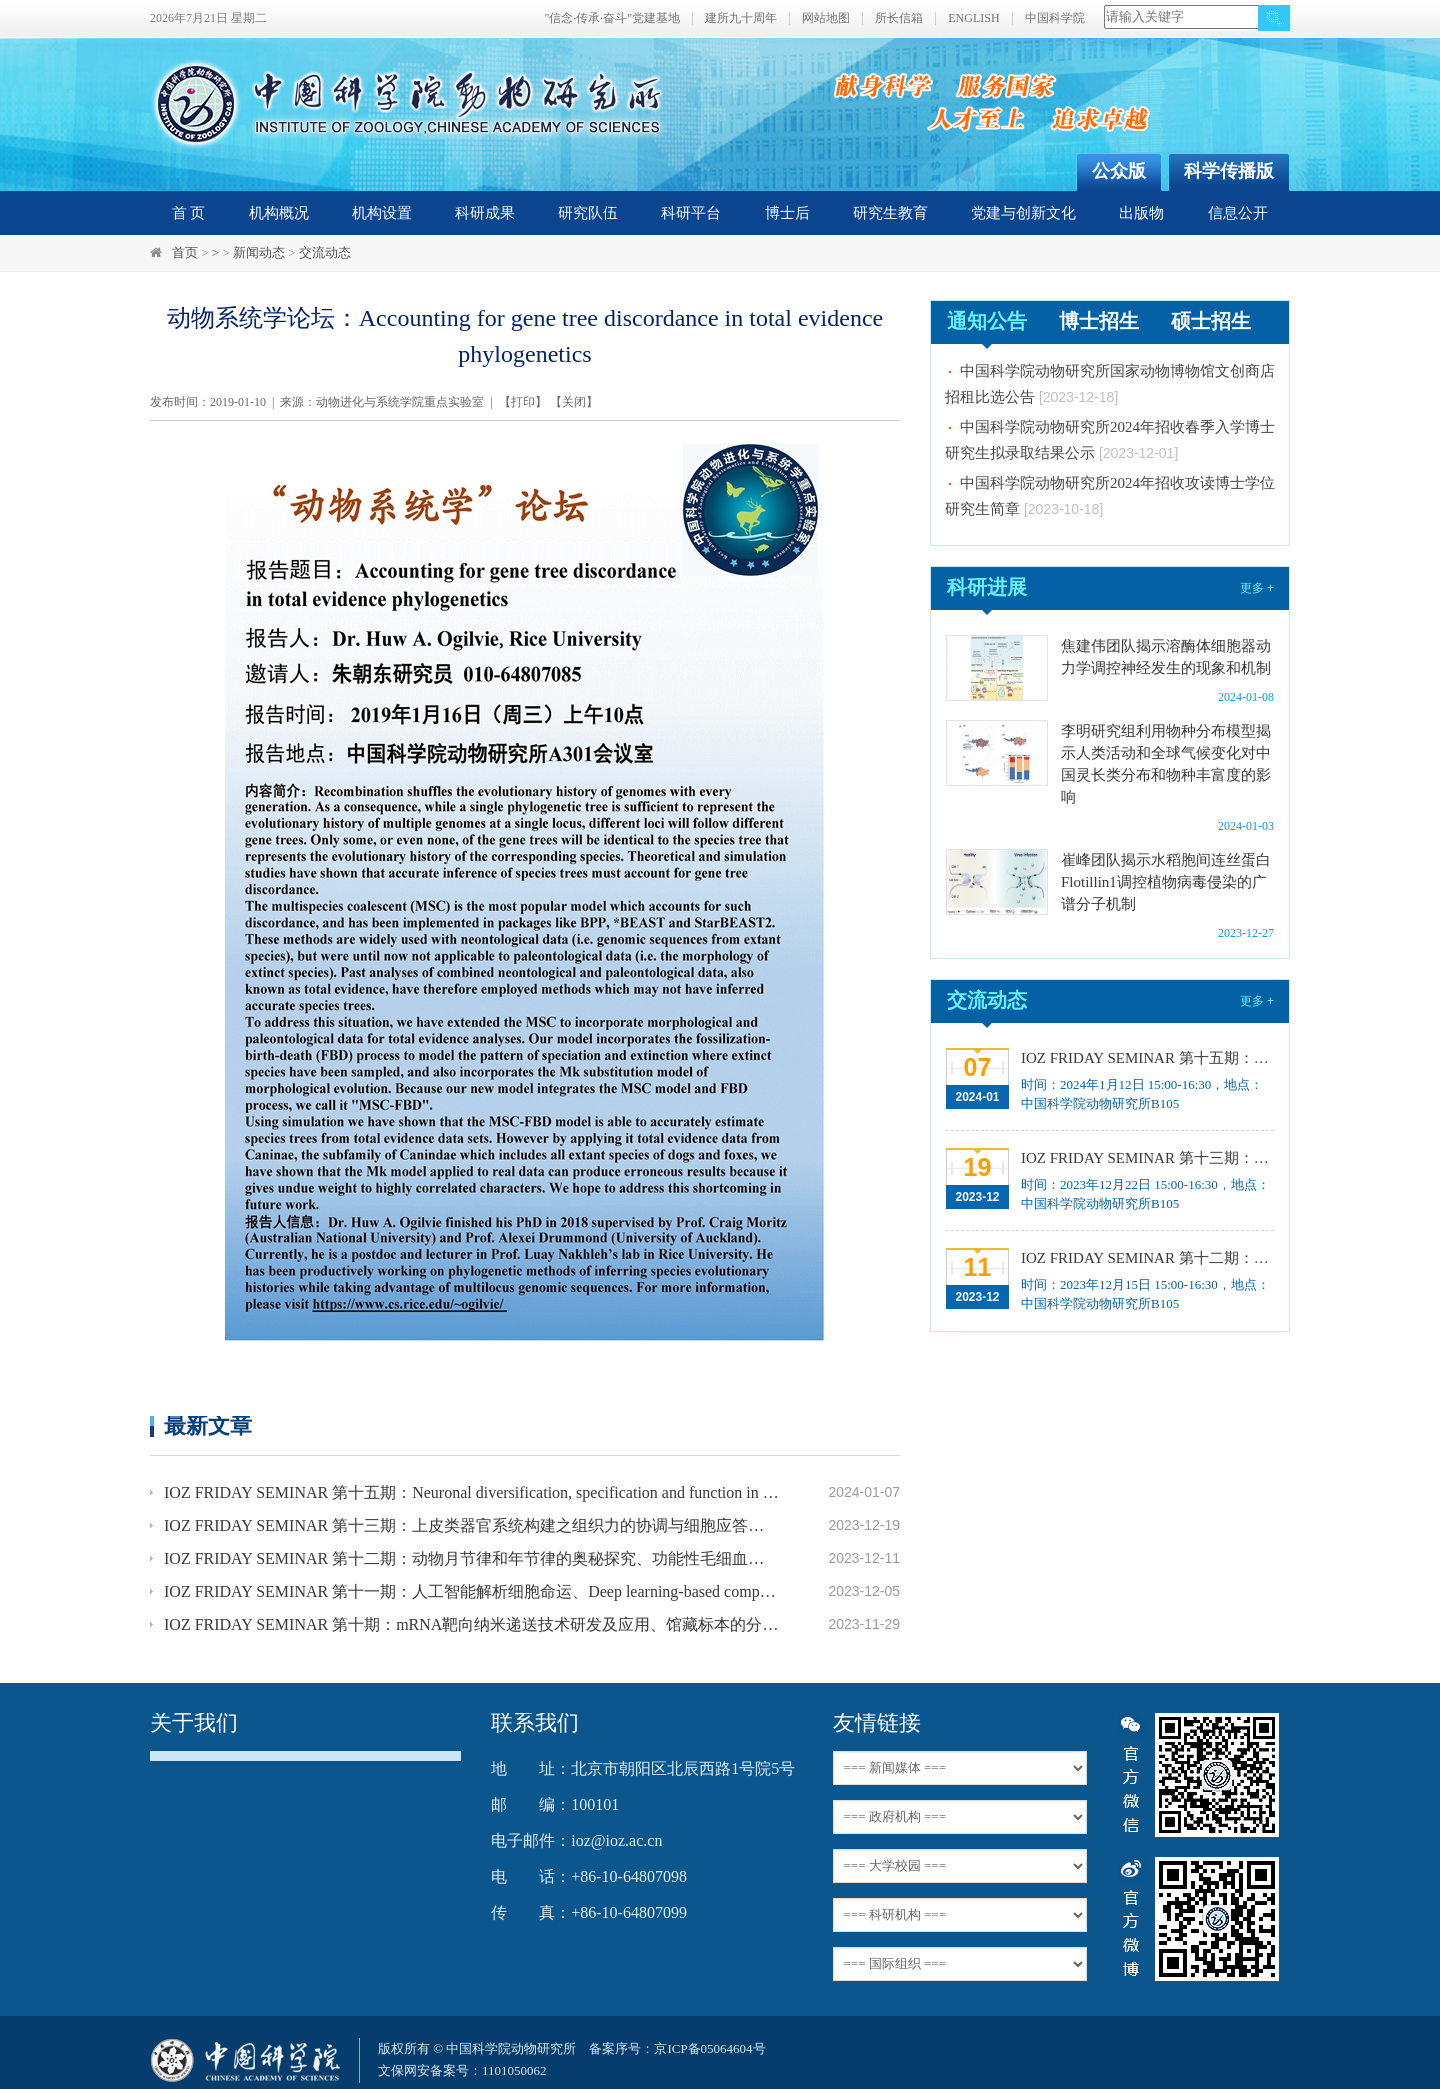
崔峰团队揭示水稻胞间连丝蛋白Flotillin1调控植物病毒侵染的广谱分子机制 (1166, 882)
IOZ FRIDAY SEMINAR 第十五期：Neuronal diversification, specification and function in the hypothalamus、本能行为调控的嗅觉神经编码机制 (472, 1492)
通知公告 (987, 321)
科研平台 (691, 213)
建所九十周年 (741, 18)
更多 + (1257, 588)
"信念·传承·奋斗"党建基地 (612, 18)
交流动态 (325, 252)
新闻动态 (259, 252)
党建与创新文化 (1023, 213)
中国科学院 (1055, 18)
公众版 (1119, 171)
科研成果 (485, 213)
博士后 (787, 213)
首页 (185, 252)
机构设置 (382, 213)
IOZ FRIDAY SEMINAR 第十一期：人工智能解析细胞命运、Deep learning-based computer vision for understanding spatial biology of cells (472, 1591)
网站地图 (826, 18)
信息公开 (1238, 213)
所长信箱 (899, 18)
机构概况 (279, 213)
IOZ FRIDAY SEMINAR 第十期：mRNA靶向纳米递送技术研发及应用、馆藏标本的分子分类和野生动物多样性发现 (472, 1624)
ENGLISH (973, 18)
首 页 (189, 213)
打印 (523, 402)
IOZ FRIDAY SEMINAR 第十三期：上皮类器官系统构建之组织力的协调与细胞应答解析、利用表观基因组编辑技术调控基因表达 (472, 1525)
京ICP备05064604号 (709, 2048)
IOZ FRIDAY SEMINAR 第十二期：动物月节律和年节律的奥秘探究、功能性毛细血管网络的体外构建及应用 (472, 1558)
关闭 (574, 402)
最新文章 (208, 1425)
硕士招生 (1211, 321)
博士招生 (1099, 321)
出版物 (1141, 213)
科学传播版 (1229, 171)
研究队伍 (588, 213)
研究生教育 (890, 213)
